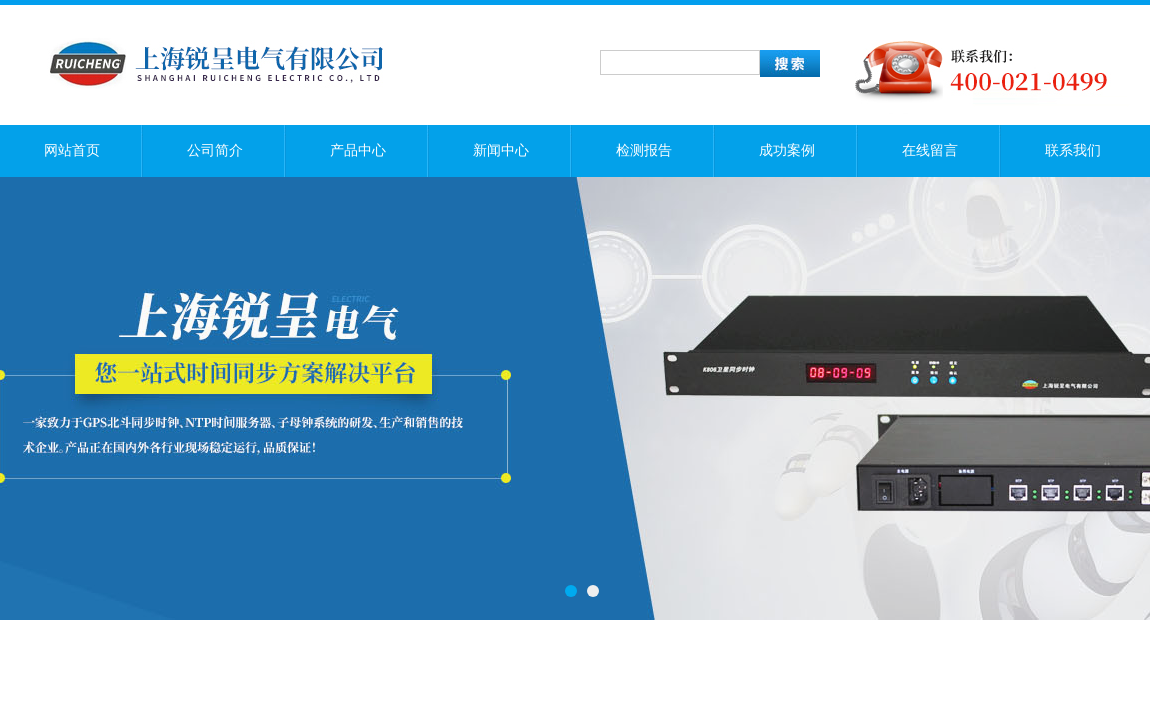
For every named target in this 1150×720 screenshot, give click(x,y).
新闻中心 (501, 150)
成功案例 (787, 150)
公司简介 (215, 150)
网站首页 (72, 150)
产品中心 (358, 150)
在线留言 (930, 150)
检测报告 (644, 150)
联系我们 (1073, 150)
